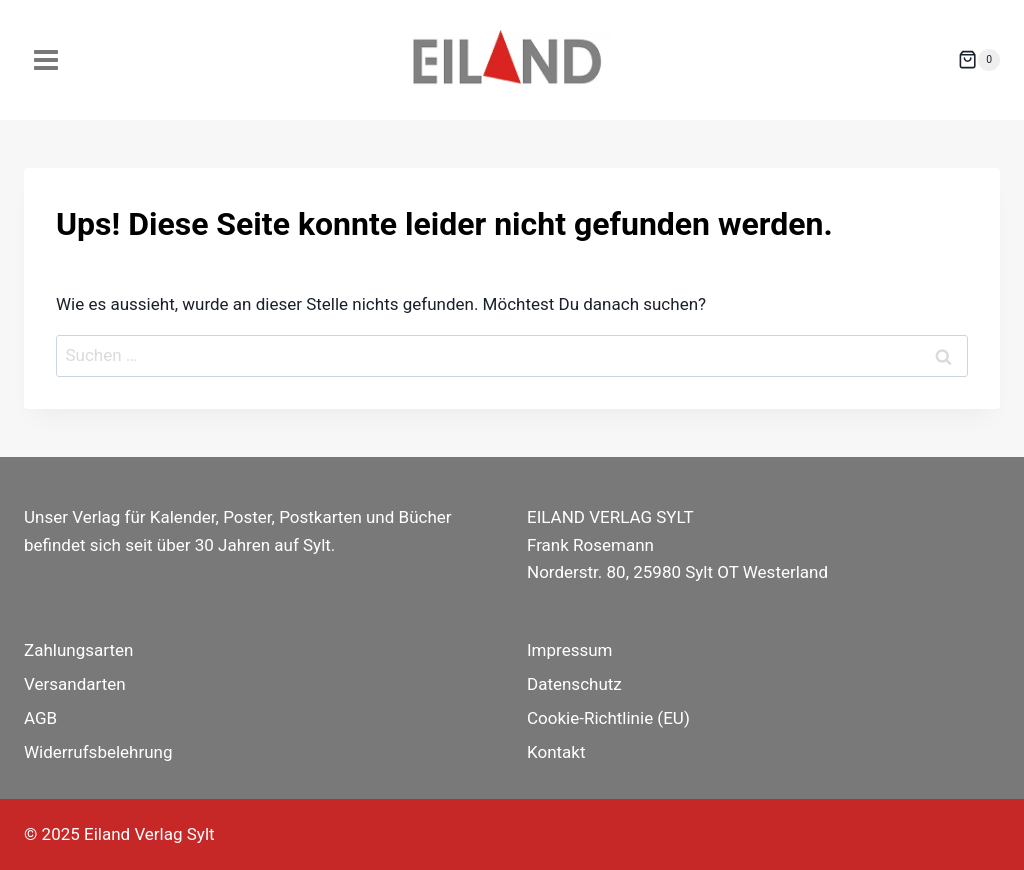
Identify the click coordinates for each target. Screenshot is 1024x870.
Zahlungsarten (78, 650)
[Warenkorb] (979, 60)
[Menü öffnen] (46, 59)
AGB (40, 718)
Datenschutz (574, 684)
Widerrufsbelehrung (98, 752)
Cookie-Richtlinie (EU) (608, 718)
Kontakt (556, 752)
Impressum (570, 650)
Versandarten (75, 684)
